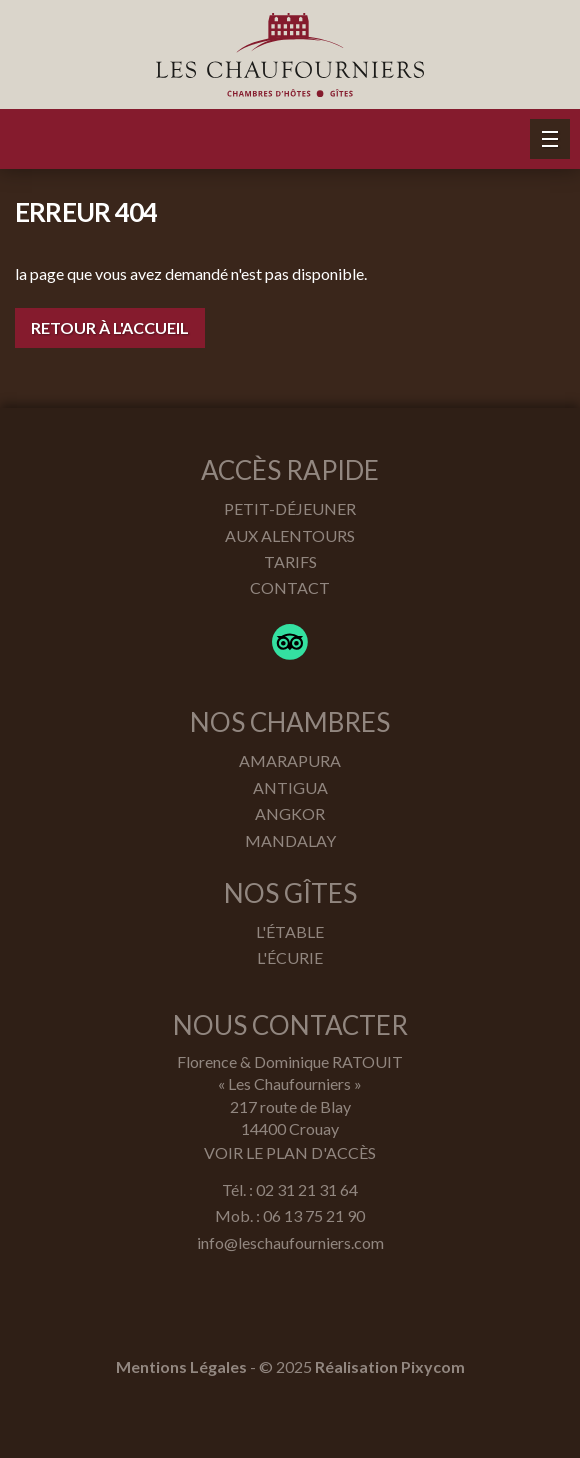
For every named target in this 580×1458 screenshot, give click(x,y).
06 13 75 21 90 (314, 1215)
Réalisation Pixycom (390, 1366)
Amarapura (290, 760)
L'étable (290, 931)
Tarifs (290, 561)
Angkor (290, 813)
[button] (550, 139)
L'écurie (290, 957)
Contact (290, 587)
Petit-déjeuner (290, 508)
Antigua (290, 787)
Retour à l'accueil (110, 327)
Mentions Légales (181, 1366)
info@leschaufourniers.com (290, 1242)
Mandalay (290, 840)
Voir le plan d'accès (290, 1152)
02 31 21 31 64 (307, 1189)
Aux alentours (290, 535)
